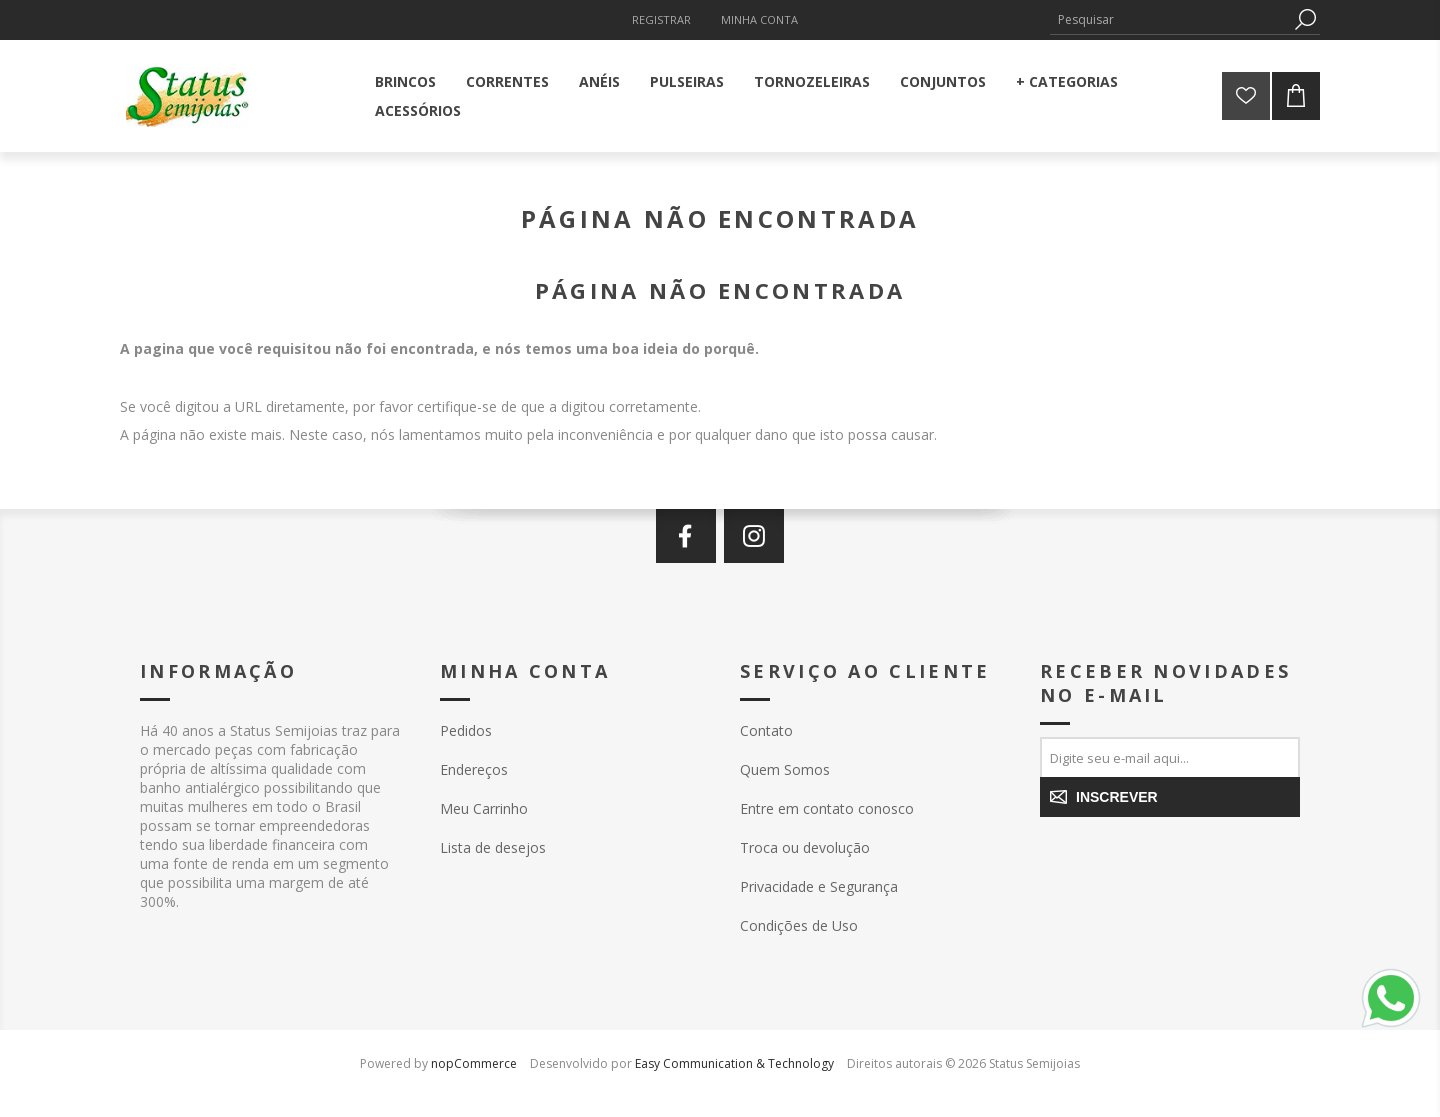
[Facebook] (686, 536)
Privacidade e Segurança (819, 886)
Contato (766, 730)
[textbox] (1170, 19)
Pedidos (466, 730)
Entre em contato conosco (827, 808)
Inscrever (1117, 797)
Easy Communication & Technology (734, 1063)
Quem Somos (785, 769)
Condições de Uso (799, 925)
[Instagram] (754, 536)
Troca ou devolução (805, 847)
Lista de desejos (493, 847)
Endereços (474, 769)
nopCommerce (474, 1063)
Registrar (661, 19)
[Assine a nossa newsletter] (1170, 757)
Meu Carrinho (484, 808)
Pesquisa (1305, 19)
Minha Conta (759, 19)
